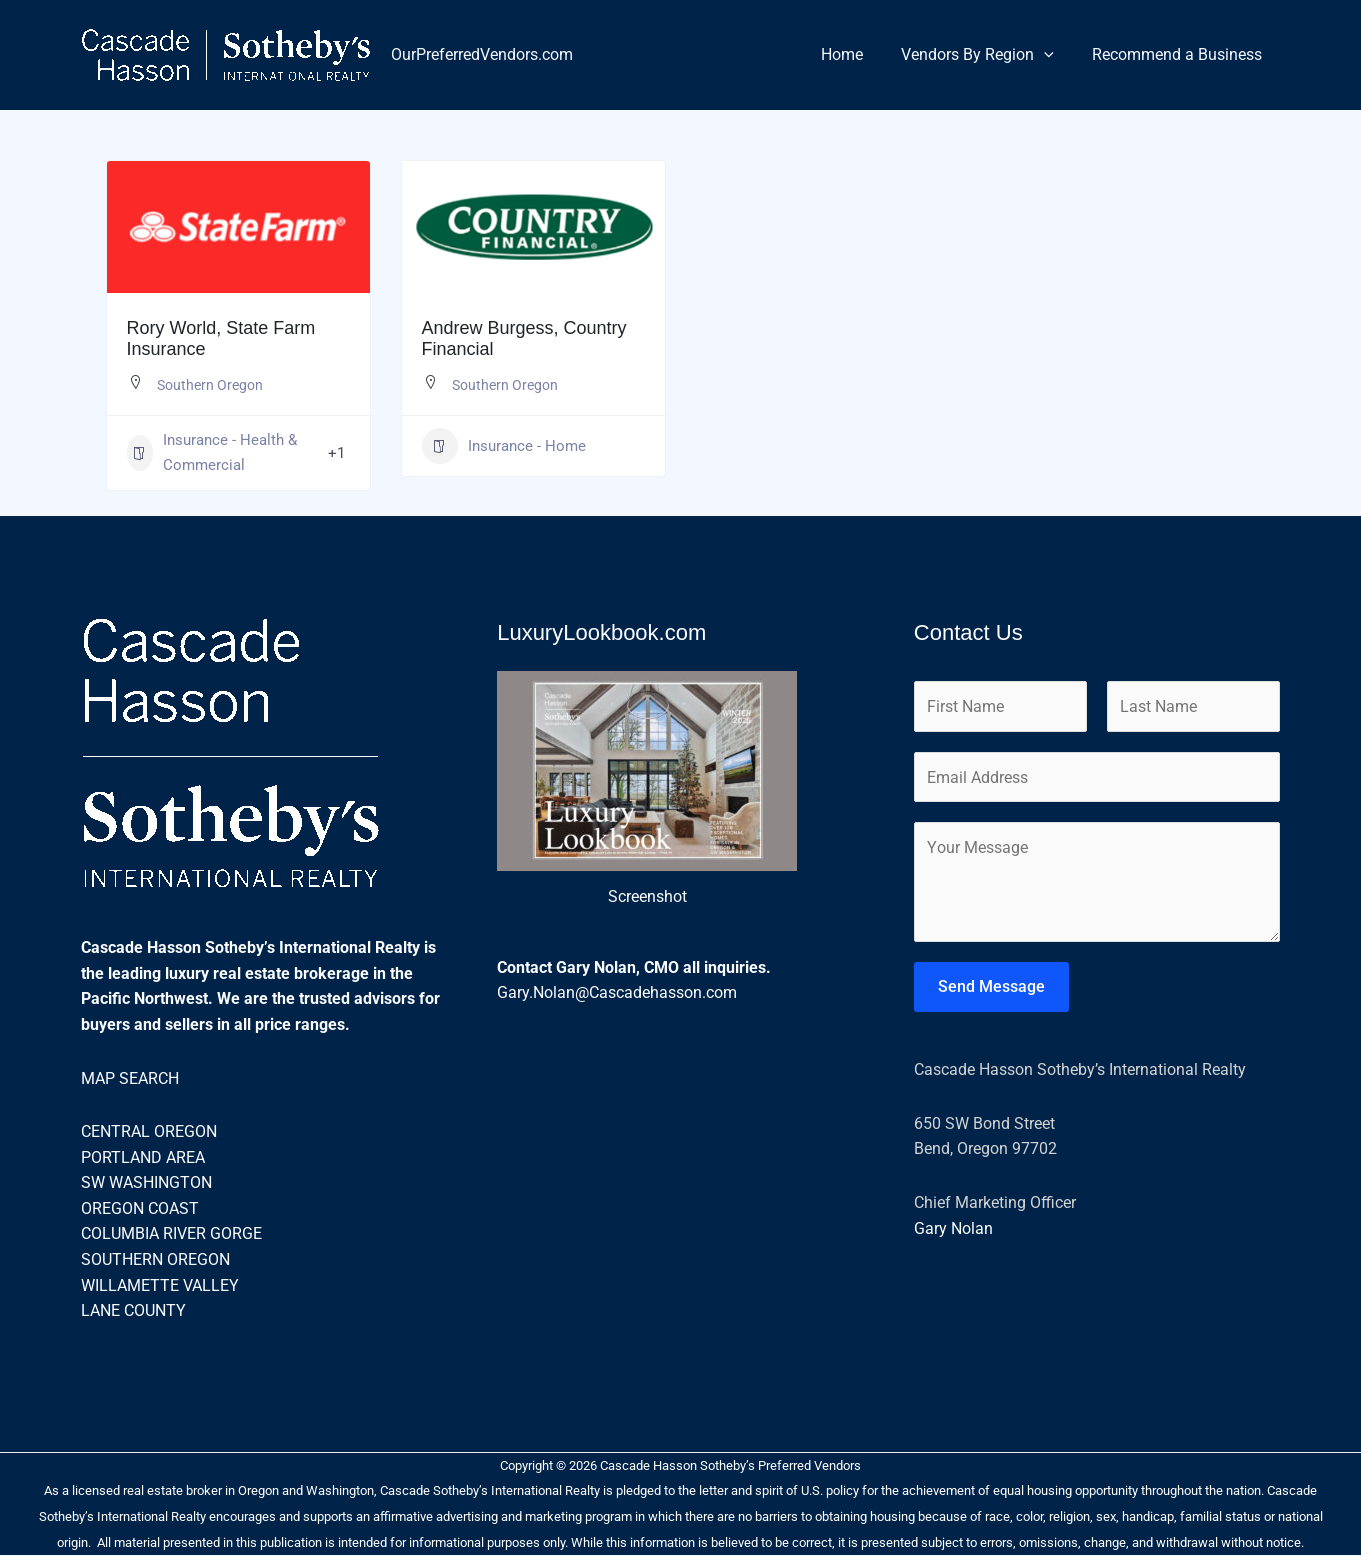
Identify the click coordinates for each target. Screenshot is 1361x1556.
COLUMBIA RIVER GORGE (171, 1235)
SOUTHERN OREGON (155, 1260)
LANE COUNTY (133, 1311)
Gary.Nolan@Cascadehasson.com (617, 993)
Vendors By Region (986, 55)
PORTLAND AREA (143, 1158)
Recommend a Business (1180, 54)
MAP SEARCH (130, 1079)
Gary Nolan (953, 1231)
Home (857, 54)
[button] (1053, 55)
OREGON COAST (140, 1209)
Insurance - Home (504, 446)
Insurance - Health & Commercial (212, 453)
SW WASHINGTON (146, 1183)
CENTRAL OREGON (149, 1132)
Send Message (991, 990)
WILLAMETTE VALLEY (160, 1286)
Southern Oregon (210, 385)
